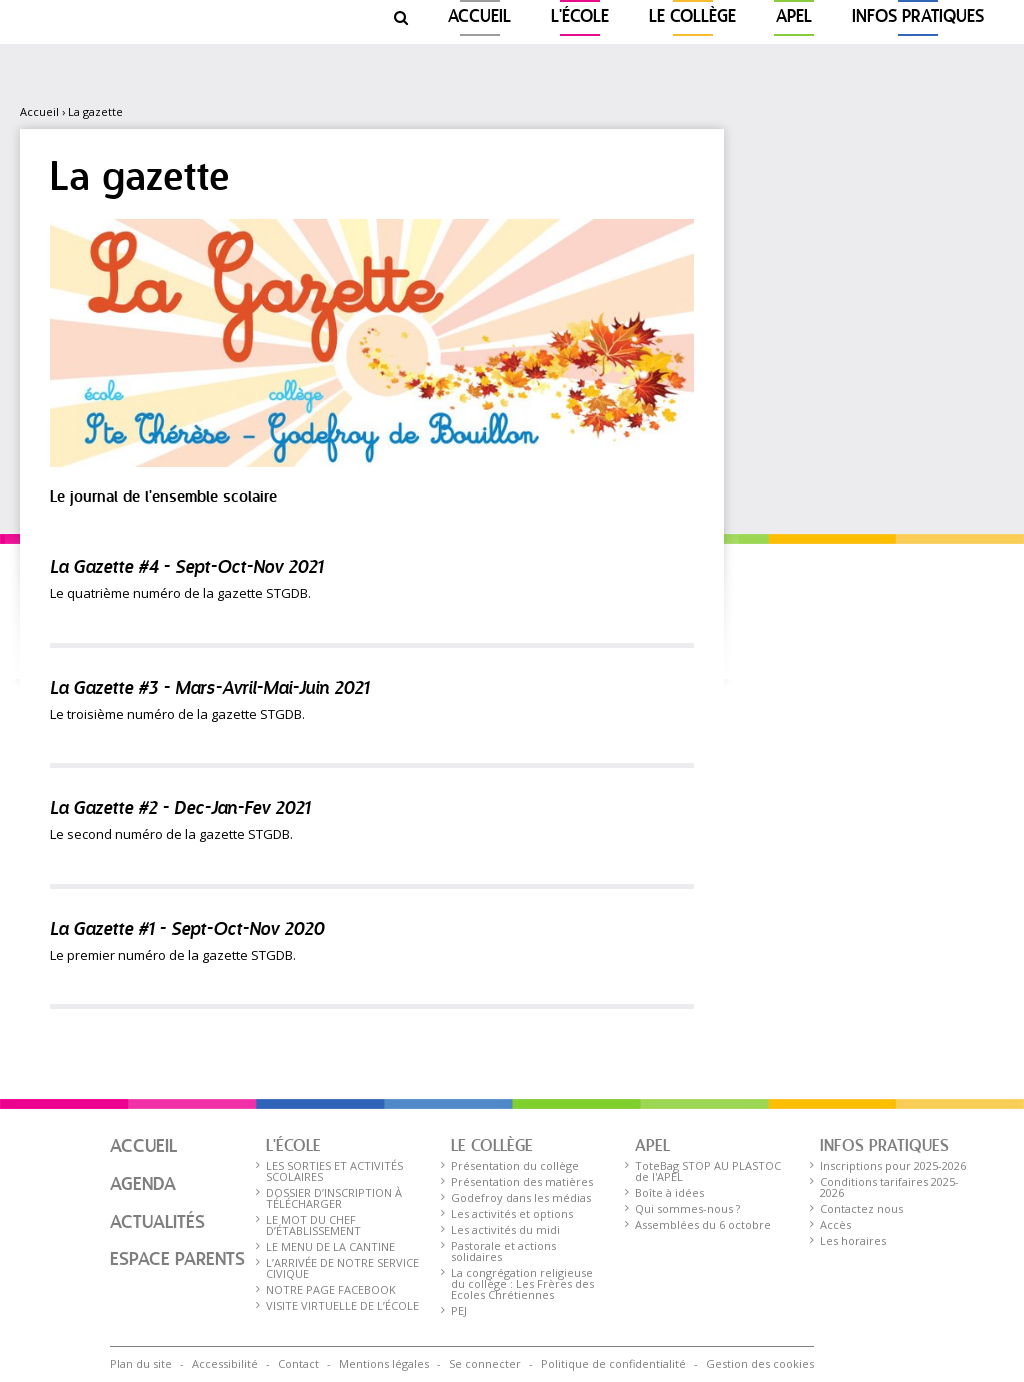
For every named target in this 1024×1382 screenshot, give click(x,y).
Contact (298, 1363)
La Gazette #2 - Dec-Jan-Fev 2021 (180, 809)
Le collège (692, 17)
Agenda (143, 1185)
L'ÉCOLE (580, 17)
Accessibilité (225, 1363)
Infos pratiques (918, 17)
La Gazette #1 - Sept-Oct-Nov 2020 (187, 930)
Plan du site (141, 1363)
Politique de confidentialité (613, 1363)
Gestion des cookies (760, 1363)
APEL (794, 17)
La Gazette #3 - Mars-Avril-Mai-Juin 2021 (209, 689)
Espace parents (177, 1260)
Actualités (157, 1223)
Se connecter (485, 1363)
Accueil (479, 17)
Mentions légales (384, 1363)
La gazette (95, 111)
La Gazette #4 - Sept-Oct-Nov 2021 (186, 568)
